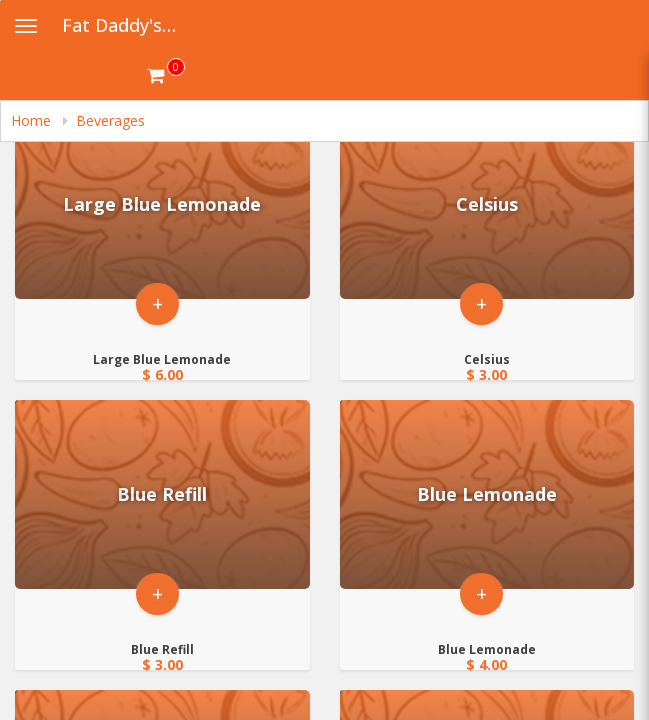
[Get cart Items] (166, 75)
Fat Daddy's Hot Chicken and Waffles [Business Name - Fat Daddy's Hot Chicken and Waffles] (126, 25)
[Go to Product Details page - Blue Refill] (162, 494)
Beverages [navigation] (110, 120)
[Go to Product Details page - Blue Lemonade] (487, 494)
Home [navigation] (33, 120)
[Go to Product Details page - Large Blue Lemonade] (162, 204)
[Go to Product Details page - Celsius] (487, 204)
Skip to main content (0, 0)
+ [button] (157, 303)
